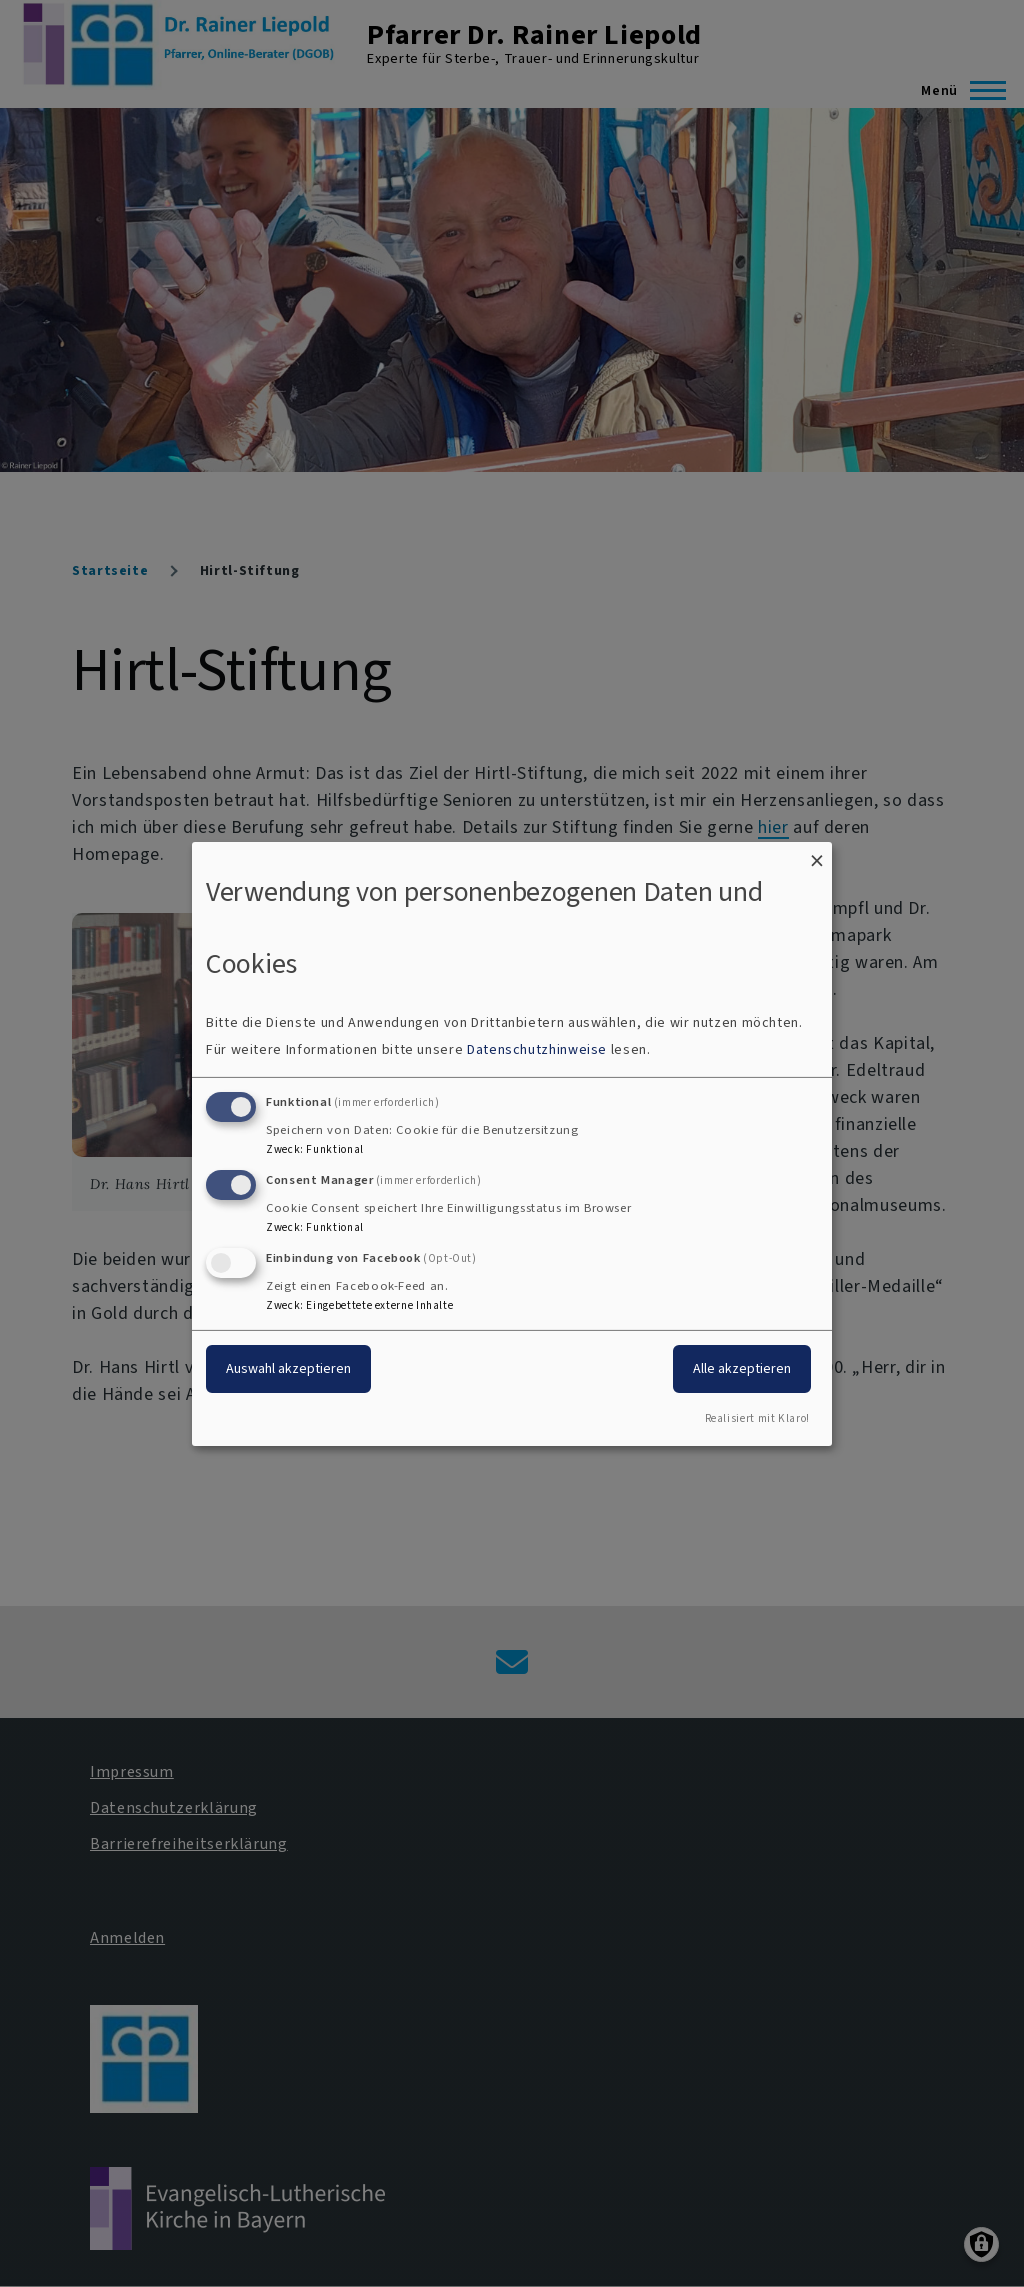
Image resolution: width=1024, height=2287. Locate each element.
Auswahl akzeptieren (288, 1368)
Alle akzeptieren (742, 1368)
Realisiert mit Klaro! (757, 1418)
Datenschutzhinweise (537, 1049)
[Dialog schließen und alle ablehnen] (817, 853)
